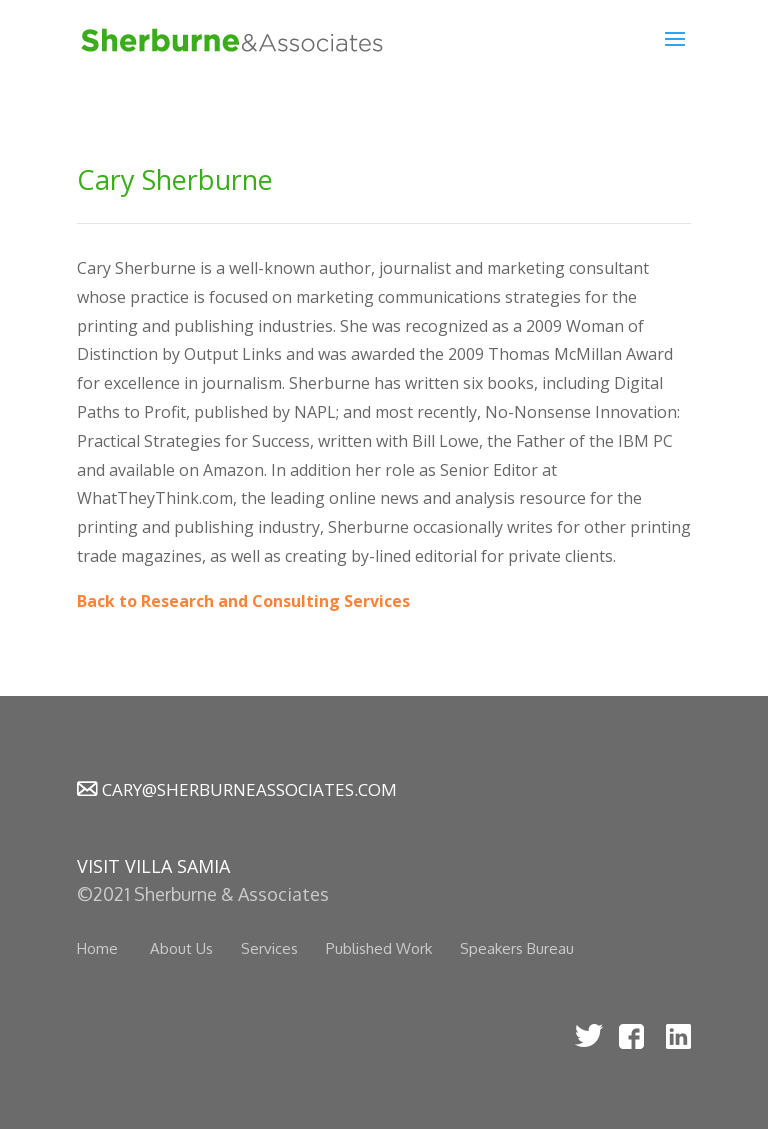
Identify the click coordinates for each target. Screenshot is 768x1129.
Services (269, 948)
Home (97, 948)
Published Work (379, 948)
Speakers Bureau (517, 948)
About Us (181, 948)
